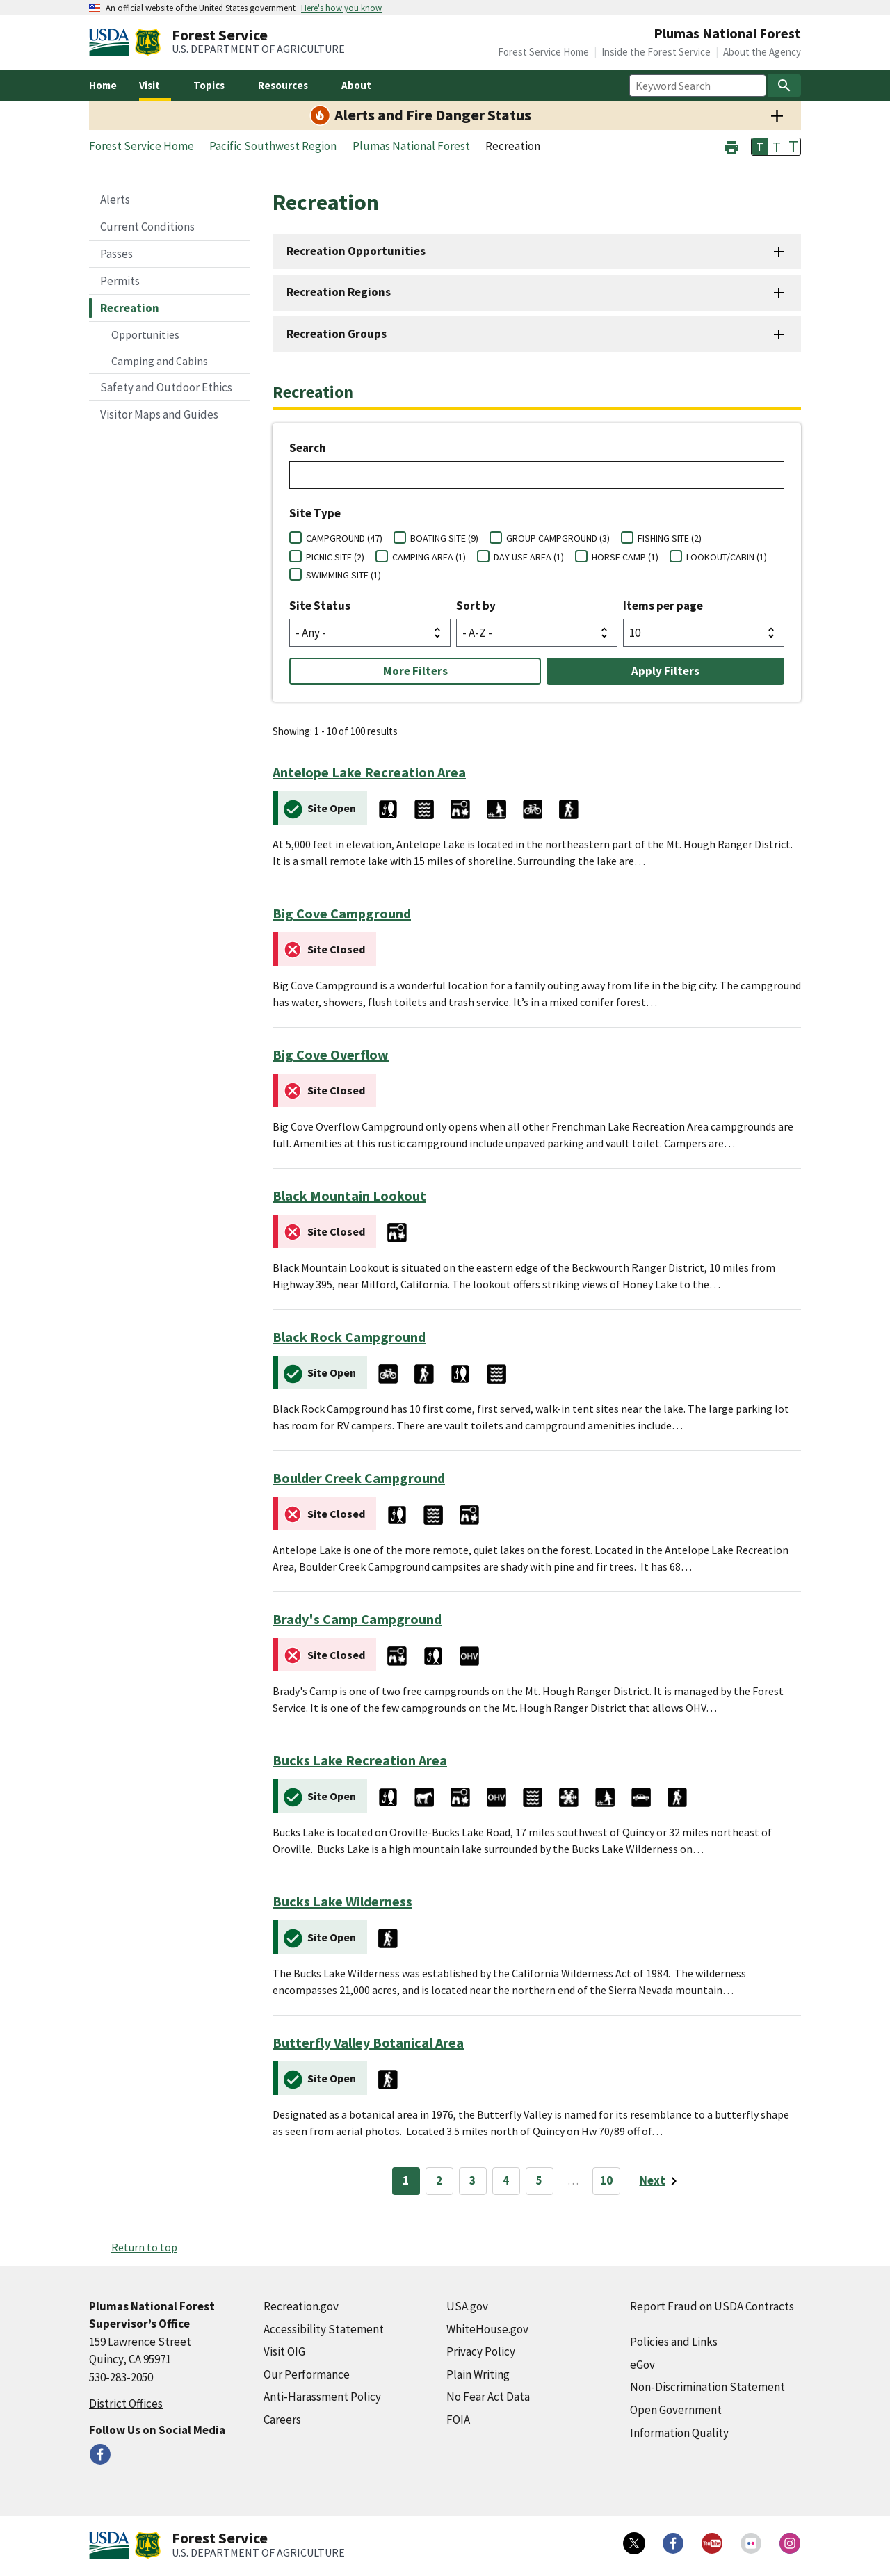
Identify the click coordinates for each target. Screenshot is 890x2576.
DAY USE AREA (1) (529, 557)
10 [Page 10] (606, 2180)
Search (307, 447)
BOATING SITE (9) (444, 538)
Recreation (129, 308)
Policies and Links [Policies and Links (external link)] (674, 2341)
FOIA (458, 2419)
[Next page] (661, 2181)
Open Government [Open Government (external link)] (676, 2409)
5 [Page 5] (539, 2180)
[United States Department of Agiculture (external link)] (112, 42)
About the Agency (762, 51)
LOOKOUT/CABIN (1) (726, 557)
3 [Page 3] (472, 2180)
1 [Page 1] (406, 2180)
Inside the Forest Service (656, 51)
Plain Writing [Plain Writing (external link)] (478, 2374)
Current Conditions (147, 226)
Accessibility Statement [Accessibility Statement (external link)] (324, 2329)
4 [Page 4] (506, 2180)
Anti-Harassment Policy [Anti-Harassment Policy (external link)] (322, 2396)
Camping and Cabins (159, 361)
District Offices (126, 2403)
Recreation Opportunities (356, 251)
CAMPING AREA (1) (429, 557)
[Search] (784, 85)
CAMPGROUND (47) (344, 538)
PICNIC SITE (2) (335, 557)
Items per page (663, 605)
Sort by (476, 605)
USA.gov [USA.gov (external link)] (467, 2306)
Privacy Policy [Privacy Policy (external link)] (480, 2351)
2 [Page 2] (439, 2180)
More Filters (415, 671)
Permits (120, 281)
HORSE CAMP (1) (625, 557)
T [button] (759, 147)
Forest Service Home (543, 51)
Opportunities (145, 334)
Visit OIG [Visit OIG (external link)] (284, 2351)
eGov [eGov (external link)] (642, 2364)
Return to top (144, 2247)
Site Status (319, 605)
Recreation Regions (338, 292)
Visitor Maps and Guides (159, 414)
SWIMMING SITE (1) (343, 575)
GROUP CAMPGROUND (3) (558, 538)
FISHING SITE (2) (670, 538)
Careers (282, 2419)
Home (103, 85)
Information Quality (679, 2432)
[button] (731, 146)
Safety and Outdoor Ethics (166, 387)
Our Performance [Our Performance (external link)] (307, 2374)
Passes (116, 253)
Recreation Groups (336, 333)
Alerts (115, 199)
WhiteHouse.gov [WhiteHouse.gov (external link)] (487, 2329)
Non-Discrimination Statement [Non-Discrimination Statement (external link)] (707, 2387)
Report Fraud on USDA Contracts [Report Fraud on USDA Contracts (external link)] (712, 2306)
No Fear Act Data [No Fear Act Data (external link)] (488, 2396)
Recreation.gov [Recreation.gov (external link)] (301, 2306)
